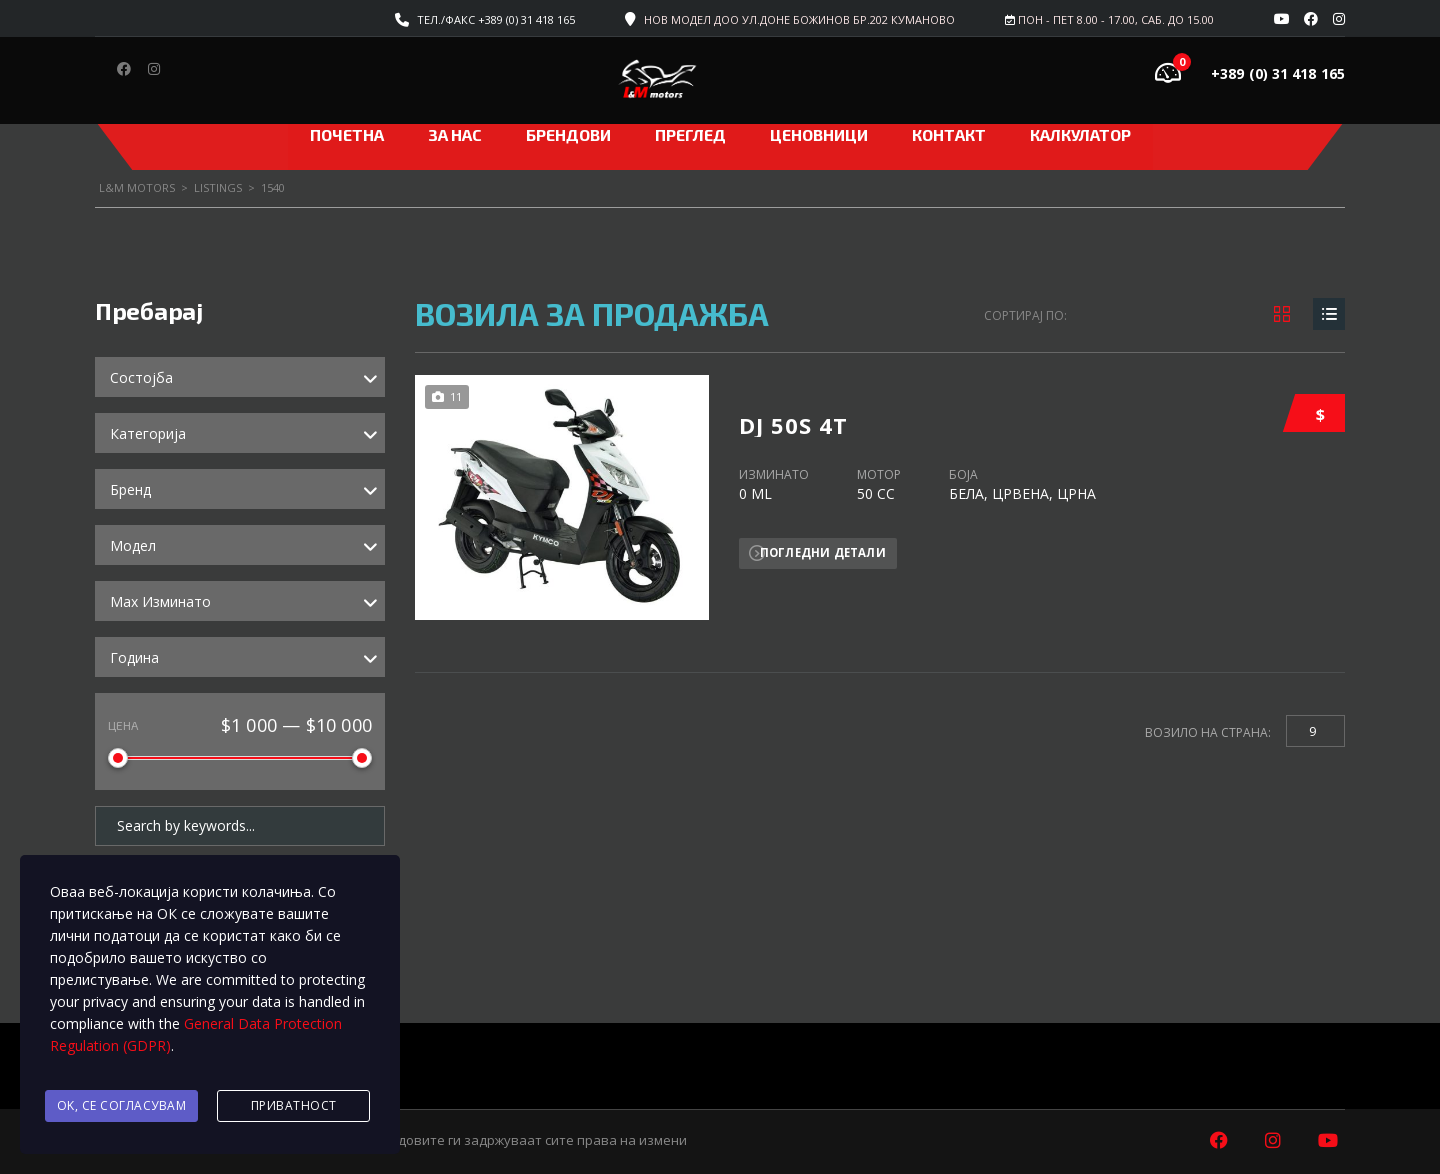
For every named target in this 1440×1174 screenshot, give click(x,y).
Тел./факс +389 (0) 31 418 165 (496, 19)
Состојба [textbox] (141, 377)
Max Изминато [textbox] (160, 601)
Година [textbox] (134, 657)
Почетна (347, 134)
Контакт (949, 134)
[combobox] (240, 377)
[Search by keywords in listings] (240, 822)
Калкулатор (1080, 134)
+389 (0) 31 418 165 (1278, 73)
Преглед (690, 134)
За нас (455, 134)
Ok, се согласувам (122, 1107)
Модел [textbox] (133, 545)
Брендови (568, 134)
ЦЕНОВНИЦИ (819, 134)
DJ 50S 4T (793, 411)
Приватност (294, 1107)
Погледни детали (825, 548)
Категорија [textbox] (148, 433)
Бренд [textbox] (130, 489)
